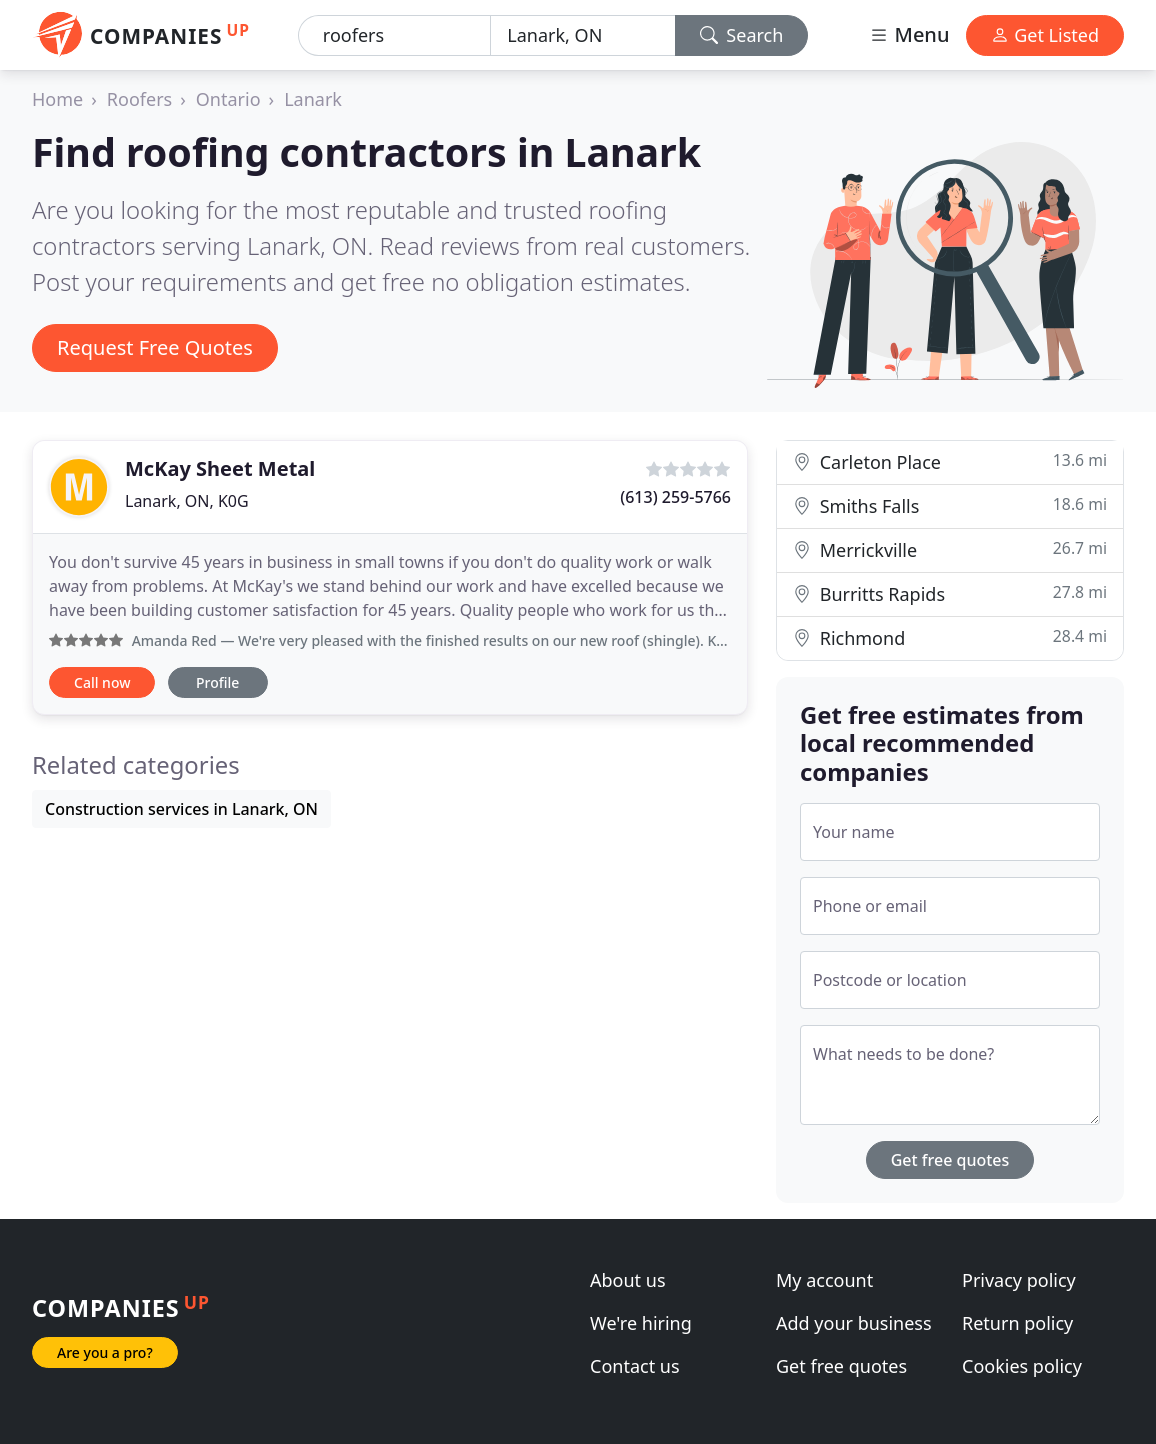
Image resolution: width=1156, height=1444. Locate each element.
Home (57, 99)
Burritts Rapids (950, 593)
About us (628, 1280)
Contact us (635, 1366)
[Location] (582, 35)
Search (742, 35)
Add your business (854, 1323)
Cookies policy (1022, 1366)
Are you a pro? (105, 1352)
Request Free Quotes (155, 347)
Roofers (139, 99)
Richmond (950, 637)
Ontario (228, 99)
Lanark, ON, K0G (187, 501)
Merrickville (950, 549)
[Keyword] (394, 35)
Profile (217, 682)
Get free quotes (950, 1160)
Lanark (313, 99)
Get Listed (1045, 35)
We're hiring (641, 1323)
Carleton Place (950, 461)
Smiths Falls (950, 505)
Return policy (1017, 1323)
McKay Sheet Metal (220, 468)
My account (824, 1280)
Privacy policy (1019, 1280)
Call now (102, 682)
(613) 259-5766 (675, 497)
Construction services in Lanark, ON (181, 809)
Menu (909, 34)
